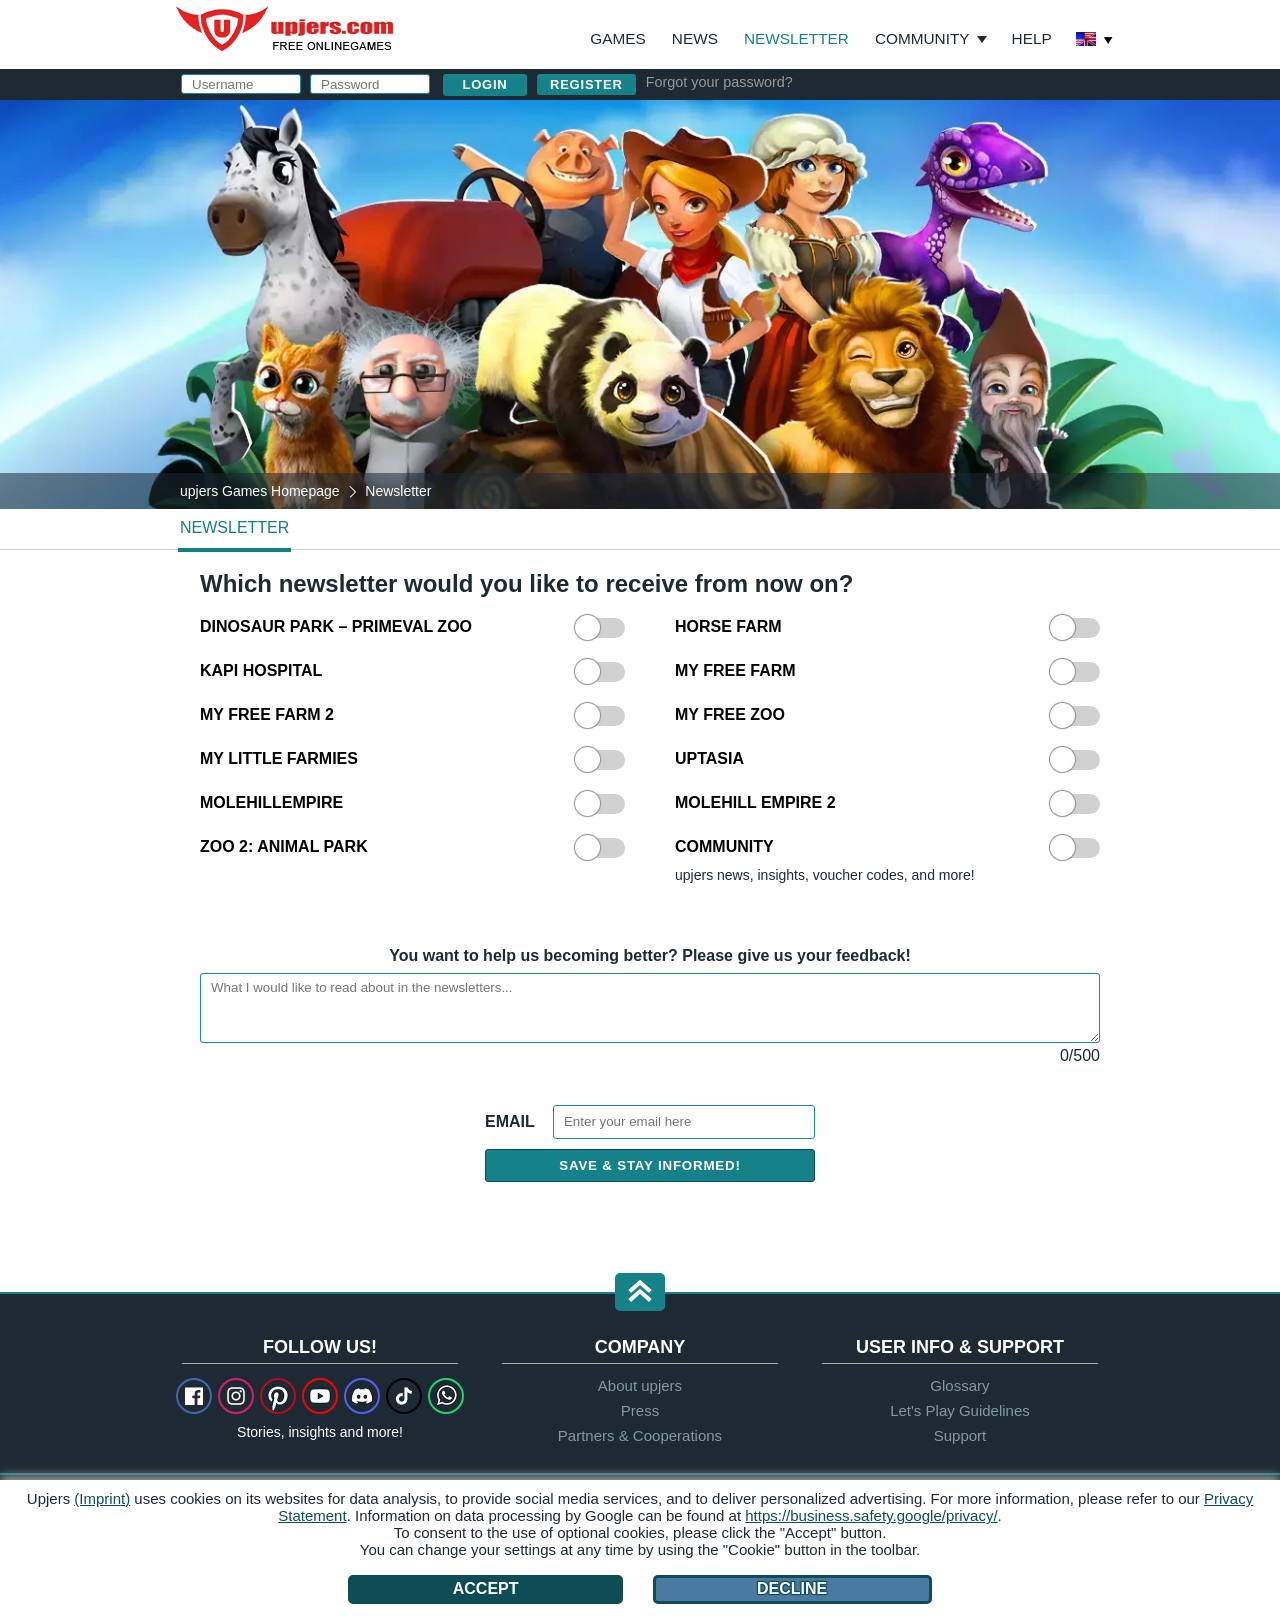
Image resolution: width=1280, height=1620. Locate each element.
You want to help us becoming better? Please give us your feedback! (650, 955)
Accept (486, 1588)
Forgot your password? (719, 82)
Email (512, 1121)
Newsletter (796, 38)
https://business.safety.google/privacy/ (871, 1515)
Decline (792, 1588)
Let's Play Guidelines (960, 1410)
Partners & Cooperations (640, 1435)
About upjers (640, 1385)
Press (640, 1410)
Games (617, 38)
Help (1032, 38)
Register (586, 84)
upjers (286, 29)
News (695, 38)
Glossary (959, 1385)
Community (922, 38)
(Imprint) (102, 1498)
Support (960, 1435)
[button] (640, 1293)
